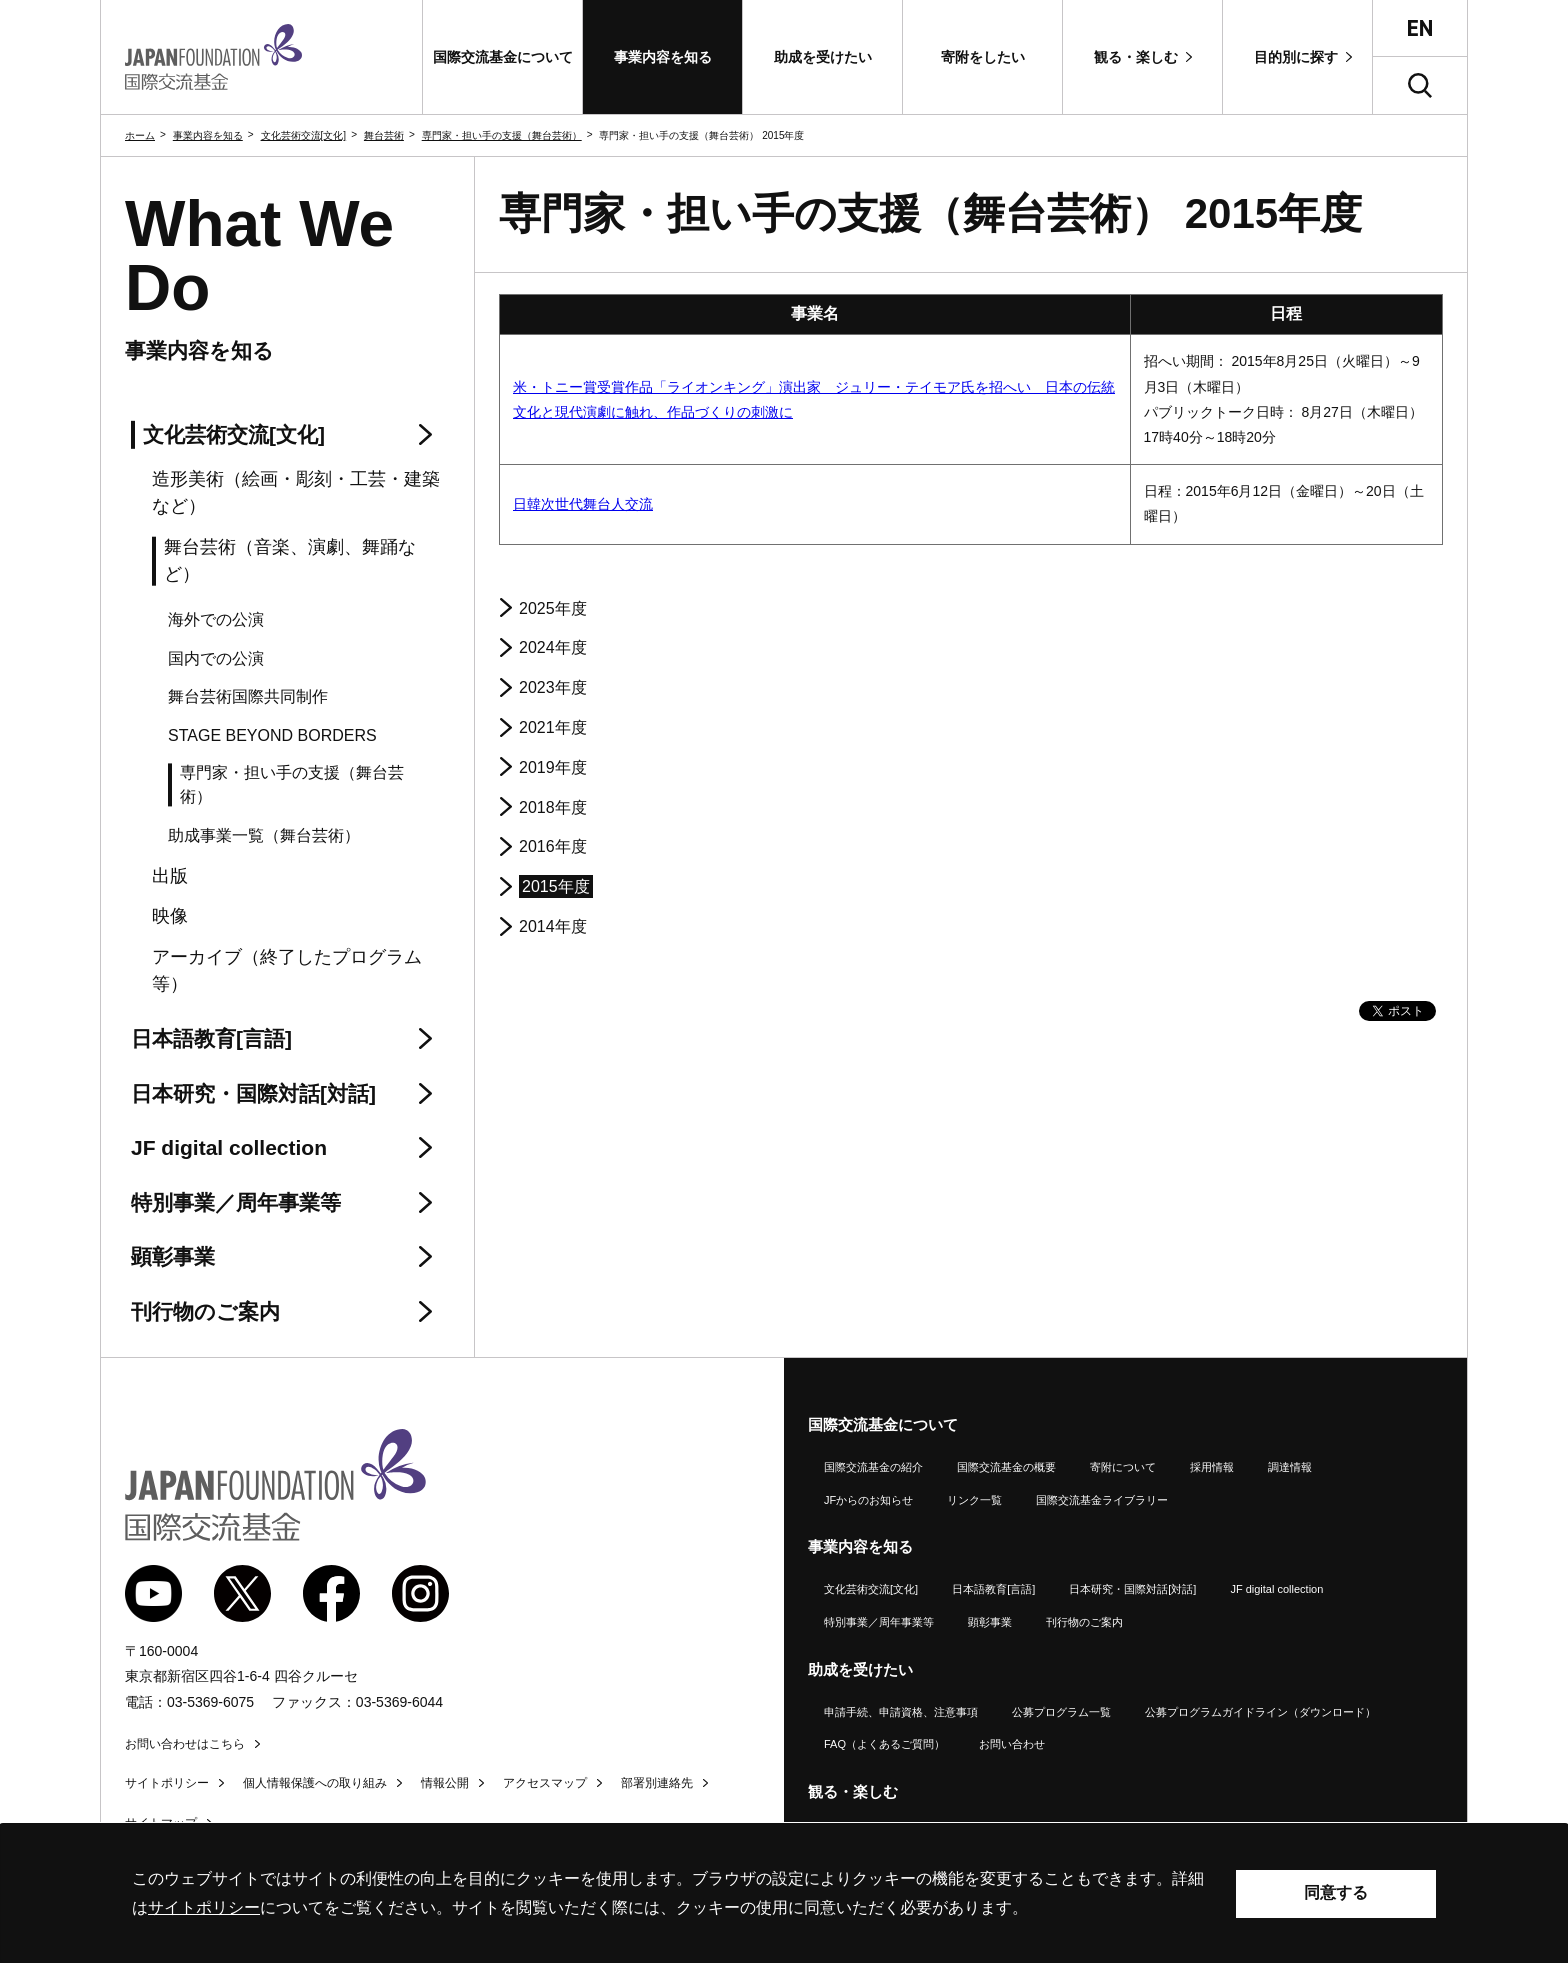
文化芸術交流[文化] (304, 135)
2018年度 (553, 807)
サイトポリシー (167, 1783)
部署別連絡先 (657, 1783)
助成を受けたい (860, 1669)
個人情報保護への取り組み (315, 1783)
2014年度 (553, 926)
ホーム (140, 135)
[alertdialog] (784, 1893)
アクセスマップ (545, 1783)
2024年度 (553, 647)
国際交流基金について (883, 1424)
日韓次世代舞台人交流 (583, 504)
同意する (1336, 1892)
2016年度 (553, 846)
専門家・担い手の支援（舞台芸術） (502, 135)
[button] (502, 57)
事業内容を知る (208, 135)
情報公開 (445, 1783)
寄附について (1123, 1467)
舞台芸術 (384, 135)
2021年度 (553, 727)
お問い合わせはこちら (185, 1744)
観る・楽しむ (853, 1791)
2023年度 (553, 687)
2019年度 (553, 767)
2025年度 (553, 608)
